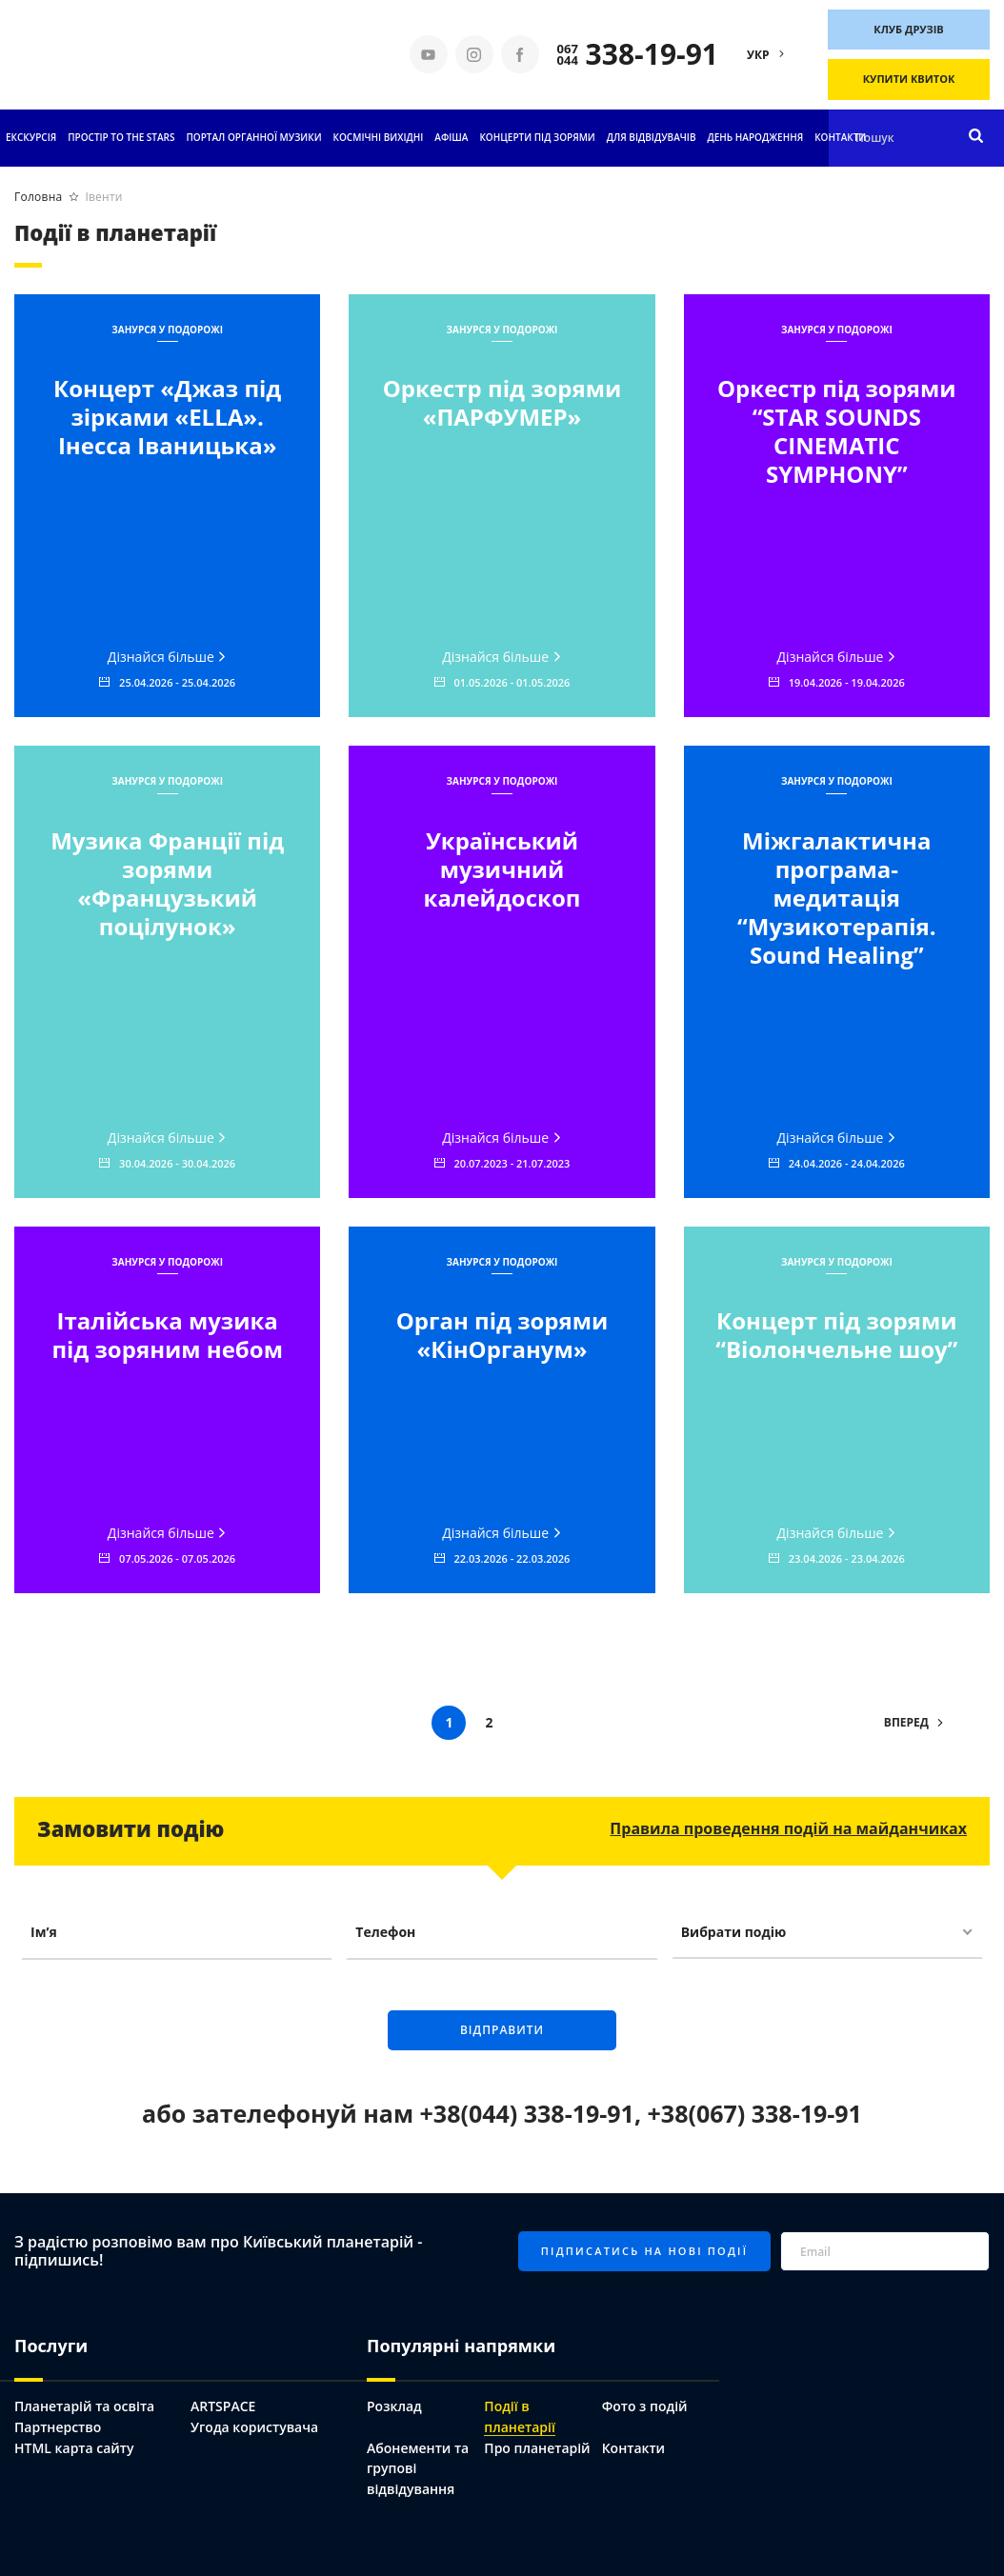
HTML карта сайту (74, 2448)
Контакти (840, 137)
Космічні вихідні (378, 137)
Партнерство (57, 2427)
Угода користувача (254, 2427)
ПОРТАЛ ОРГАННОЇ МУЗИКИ (253, 137)
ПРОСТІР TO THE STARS (121, 137)
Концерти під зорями (536, 137)
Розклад (394, 2406)
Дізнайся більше (168, 657)
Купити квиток (909, 78)
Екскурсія (31, 137)
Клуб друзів (908, 29)
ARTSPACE (223, 2406)
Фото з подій (645, 2406)
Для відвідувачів (651, 137)
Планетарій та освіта (84, 2406)
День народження (756, 137)
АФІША (451, 137)
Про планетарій (537, 2448)
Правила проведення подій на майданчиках (788, 1828)
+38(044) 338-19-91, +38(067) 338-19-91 (641, 2113)
